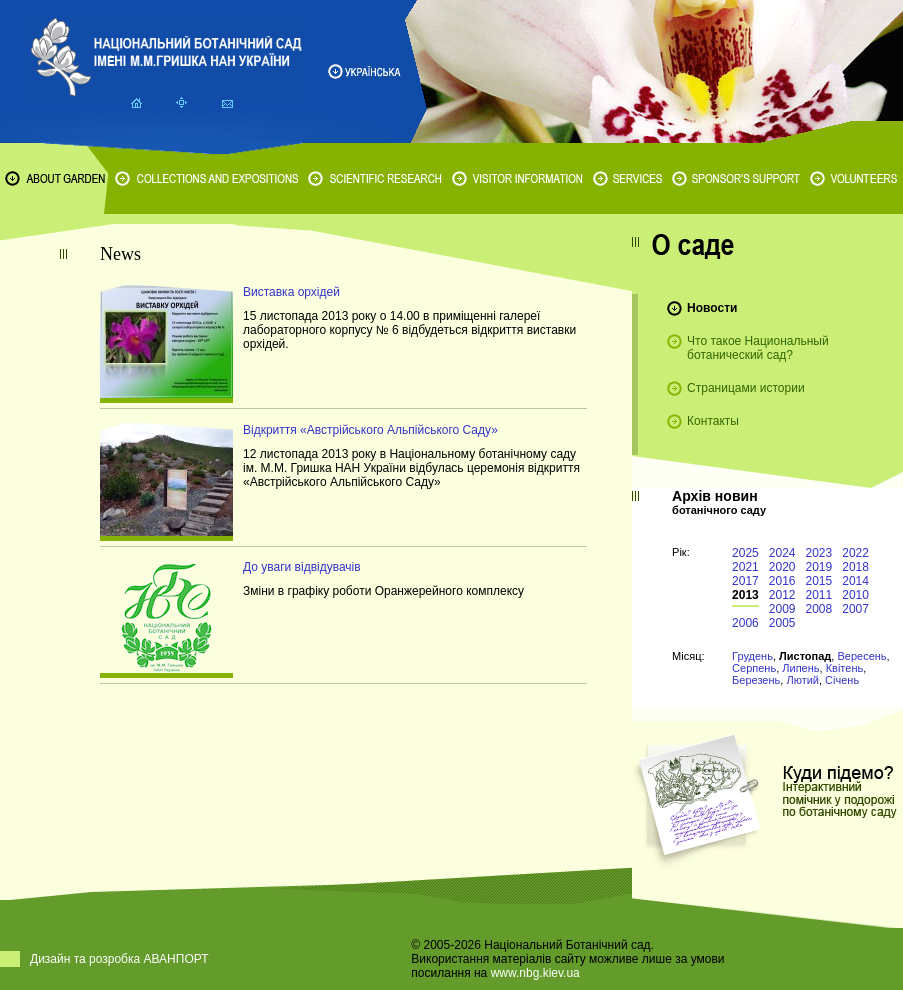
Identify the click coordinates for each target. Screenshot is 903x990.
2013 (745, 595)
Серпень (754, 668)
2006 (745, 623)
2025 (745, 553)
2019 (819, 567)
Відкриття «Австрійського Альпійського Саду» (370, 430)
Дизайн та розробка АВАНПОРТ (119, 959)
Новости (712, 308)
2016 (782, 581)
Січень (842, 680)
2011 (819, 595)
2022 (855, 553)
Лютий (802, 680)
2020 (782, 567)
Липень (800, 668)
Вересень (861, 656)
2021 (745, 567)
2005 (782, 623)
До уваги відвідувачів (302, 567)
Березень (756, 680)
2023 (819, 553)
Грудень (752, 656)
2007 (855, 609)
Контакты (713, 421)
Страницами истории (746, 388)
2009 (782, 609)
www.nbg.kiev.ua (535, 973)
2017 (745, 581)
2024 (782, 553)
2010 (855, 595)
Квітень (845, 668)
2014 (855, 581)
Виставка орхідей (291, 292)
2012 (782, 595)
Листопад (805, 656)
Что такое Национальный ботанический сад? (758, 348)
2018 (855, 567)
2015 (819, 581)
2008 (819, 609)
